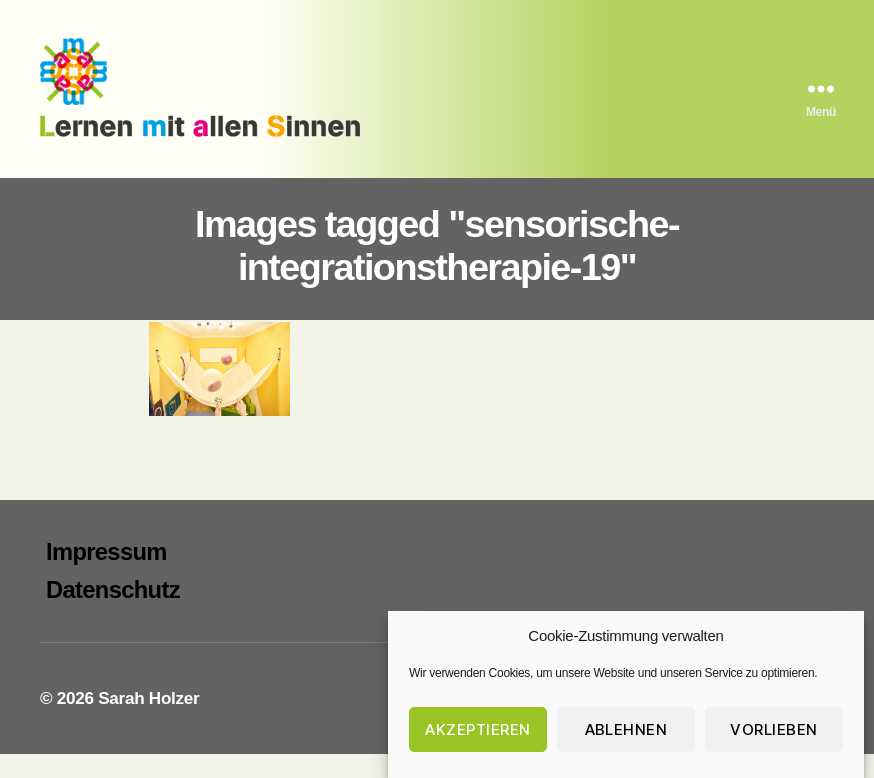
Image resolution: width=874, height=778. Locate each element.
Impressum (106, 574)
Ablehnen (626, 729)
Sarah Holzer (148, 721)
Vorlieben (774, 729)
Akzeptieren (478, 729)
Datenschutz (113, 612)
